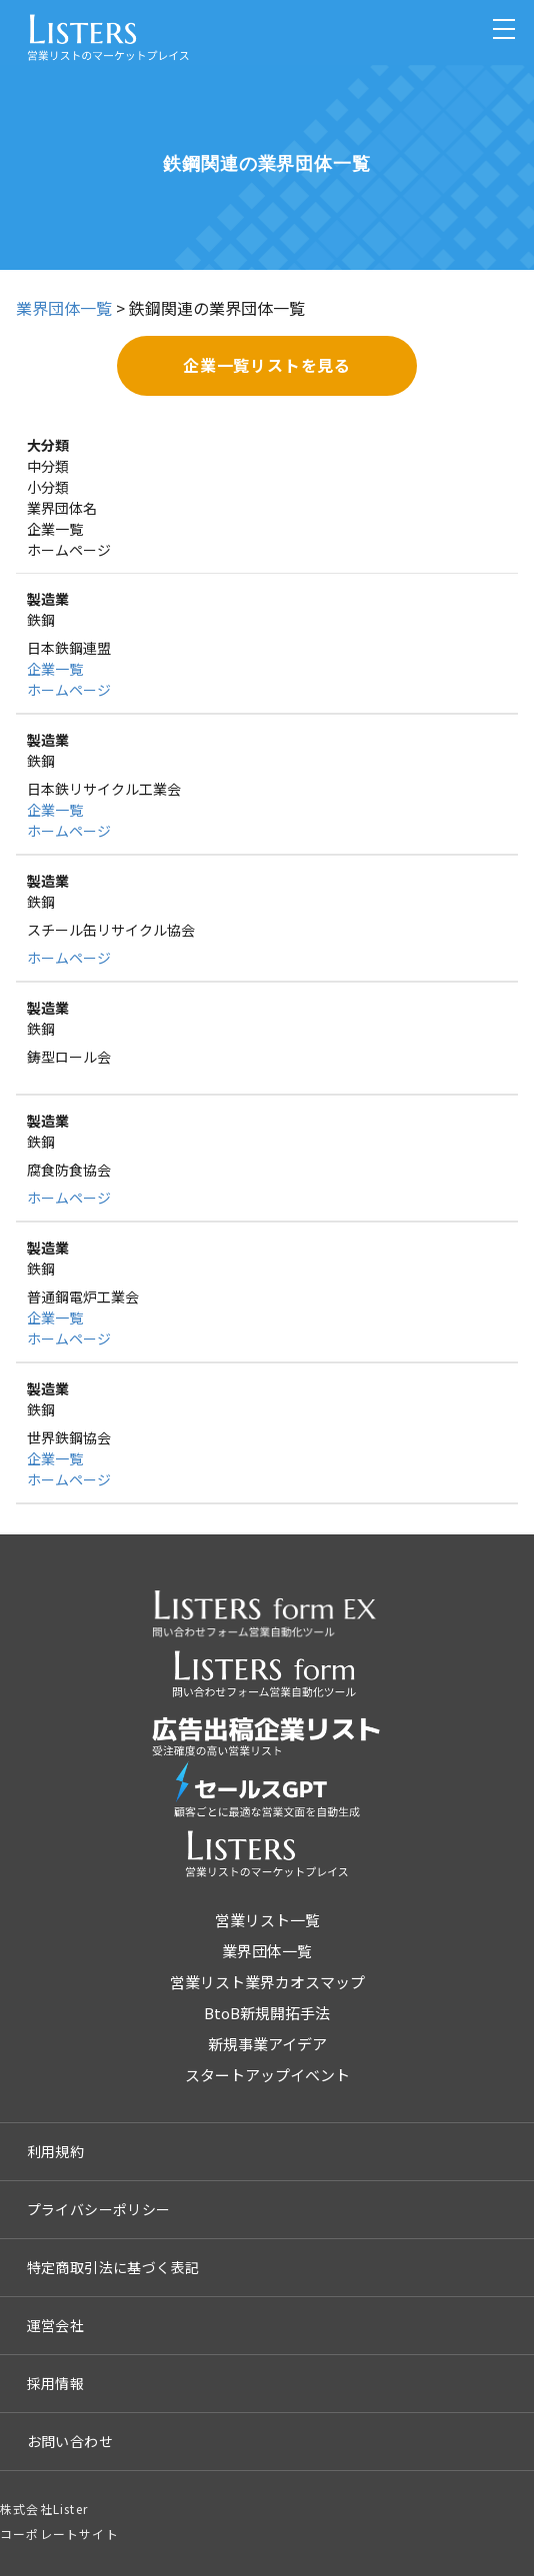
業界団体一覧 (64, 308)
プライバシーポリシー (99, 2209)
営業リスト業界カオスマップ (267, 1981)
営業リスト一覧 (267, 1919)
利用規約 (56, 2151)
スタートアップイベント (267, 2074)
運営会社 (56, 2325)
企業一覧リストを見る (267, 365)
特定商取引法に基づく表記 (113, 2267)
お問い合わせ (70, 2441)
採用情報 (56, 2383)
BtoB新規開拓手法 (267, 2012)
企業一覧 (55, 669)
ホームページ (69, 690)
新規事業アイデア (267, 2043)
